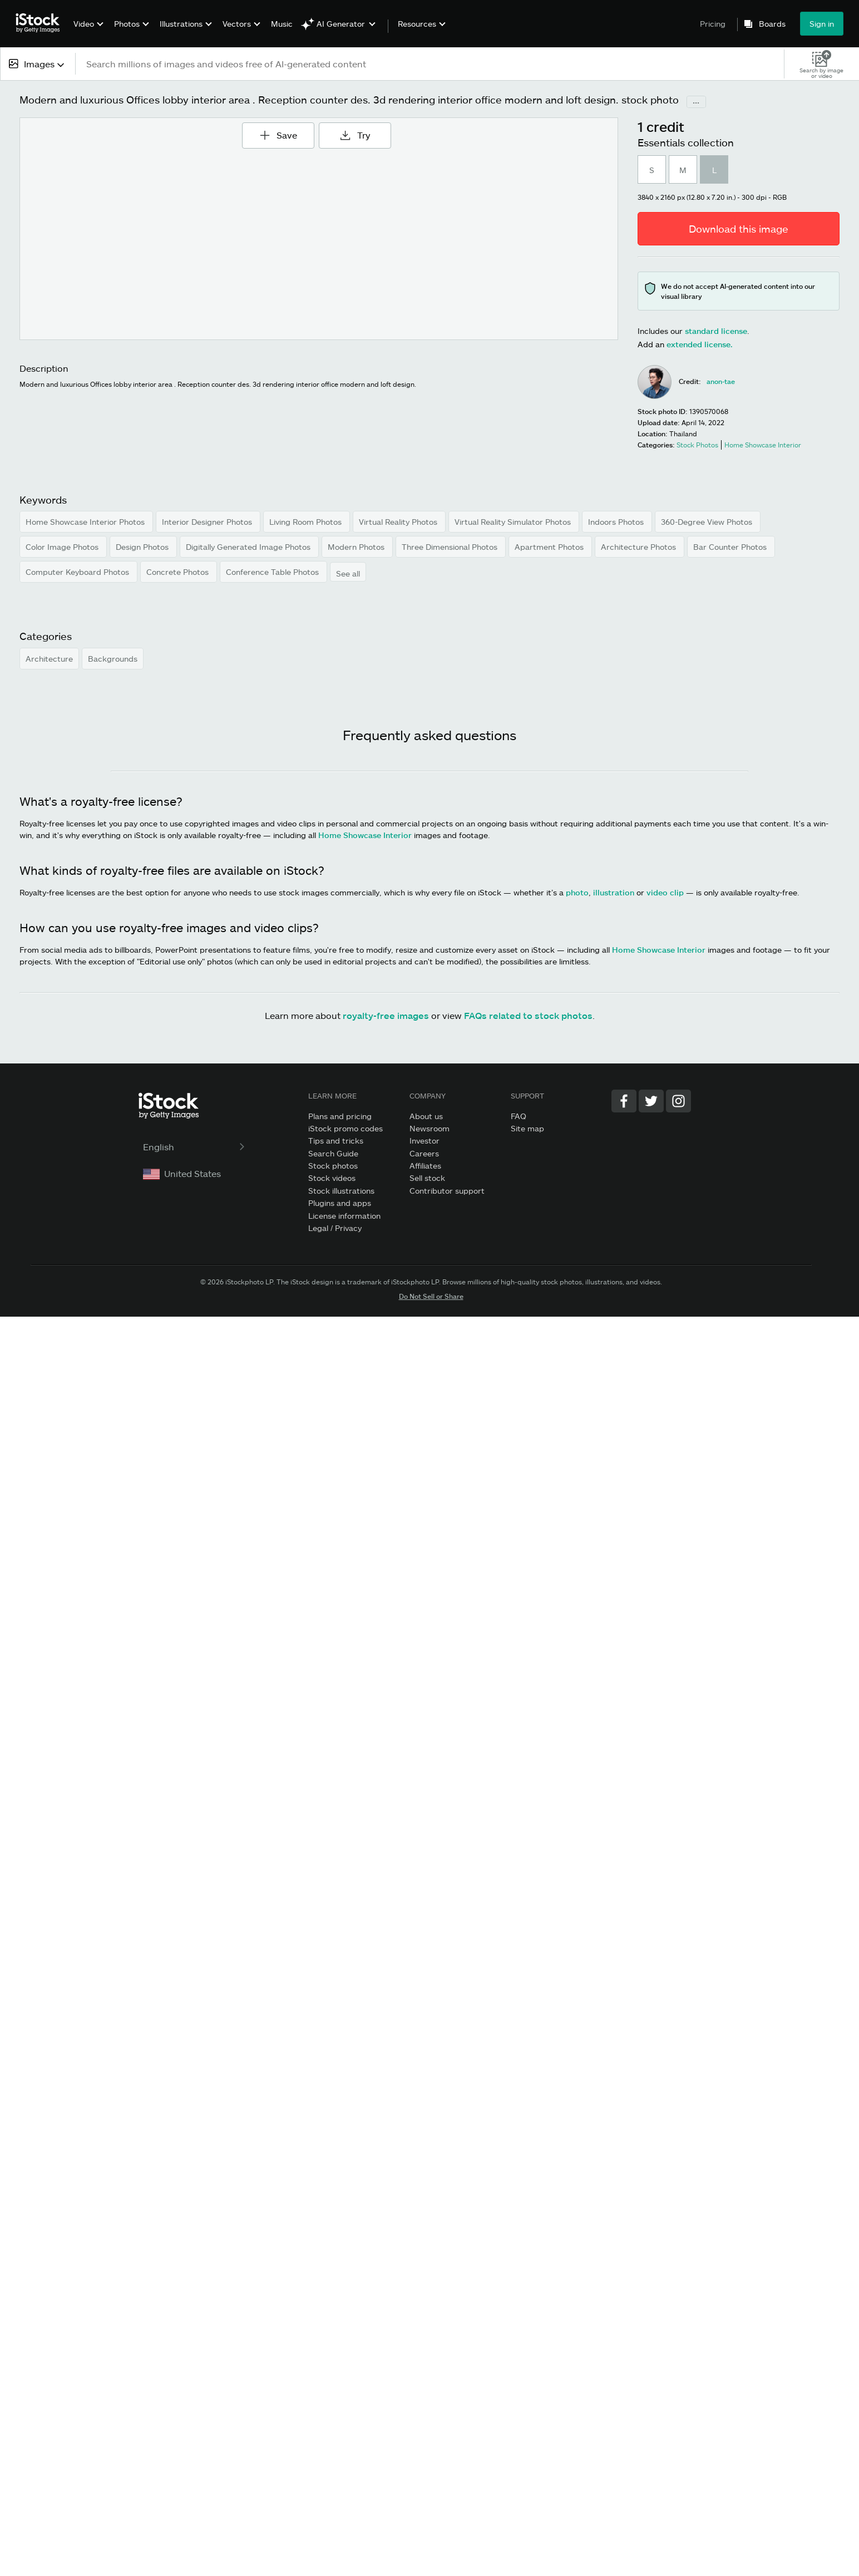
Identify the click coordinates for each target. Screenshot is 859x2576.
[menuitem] (87, 32)
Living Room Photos (306, 521)
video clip (665, 892)
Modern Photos (357, 546)
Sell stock (427, 1178)
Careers (424, 1153)
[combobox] (37, 63)
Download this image (738, 229)
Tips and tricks (335, 1140)
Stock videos (332, 1178)
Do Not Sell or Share (431, 1296)
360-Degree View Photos (707, 521)
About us (426, 1116)
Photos (127, 23)
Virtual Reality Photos (399, 521)
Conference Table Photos (273, 572)
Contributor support (447, 1190)
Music (282, 23)
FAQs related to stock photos (528, 1015)
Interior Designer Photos (208, 521)
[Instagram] (678, 1101)
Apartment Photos (550, 546)
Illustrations (181, 23)
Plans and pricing (340, 1116)
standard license (716, 331)
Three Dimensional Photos (451, 546)
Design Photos (143, 546)
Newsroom (429, 1128)
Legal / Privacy (335, 1228)
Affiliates (425, 1165)
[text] (430, 64)
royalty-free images (386, 1015)
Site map (527, 1128)
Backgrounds (112, 658)
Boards (772, 23)
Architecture (49, 658)
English (195, 1146)
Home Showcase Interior (365, 835)
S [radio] (651, 170)
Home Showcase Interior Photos (86, 521)
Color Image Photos (63, 546)
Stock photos (333, 1165)
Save (282, 131)
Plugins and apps (339, 1203)
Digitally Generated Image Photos (249, 546)
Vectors (237, 23)
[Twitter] (651, 1101)
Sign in (821, 23)
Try (355, 135)
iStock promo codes (345, 1128)
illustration (613, 892)
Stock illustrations (341, 1190)
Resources (417, 23)
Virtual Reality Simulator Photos (514, 521)
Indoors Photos (617, 521)
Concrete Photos (178, 572)
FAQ (518, 1116)
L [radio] (714, 170)
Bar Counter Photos (731, 546)
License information (344, 1215)
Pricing (712, 23)
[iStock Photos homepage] (41, 23)
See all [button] (348, 573)
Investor (424, 1140)
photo (577, 892)
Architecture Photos (639, 546)
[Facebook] (623, 1101)
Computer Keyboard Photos (78, 572)
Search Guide (333, 1153)
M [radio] (683, 170)
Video (83, 23)
